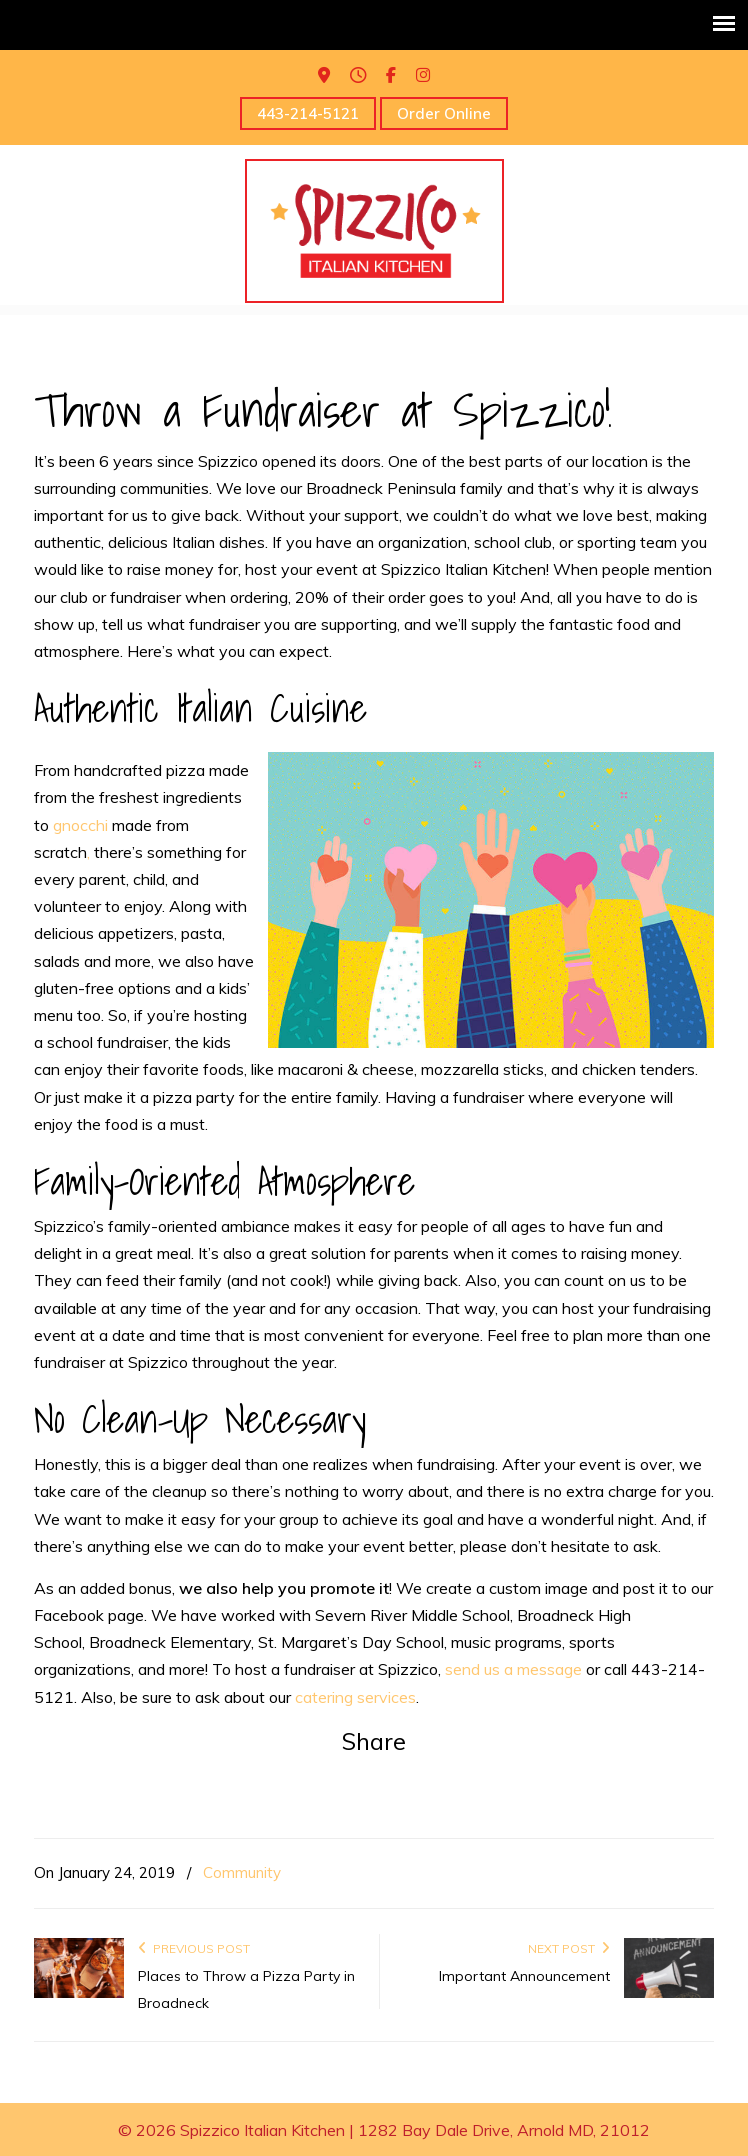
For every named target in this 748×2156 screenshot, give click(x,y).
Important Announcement (524, 1976)
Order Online (444, 113)
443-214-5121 (308, 113)
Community (242, 1872)
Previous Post (194, 1948)
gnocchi (80, 825)
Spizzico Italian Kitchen (374, 231)
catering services (355, 1697)
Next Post (569, 1948)
